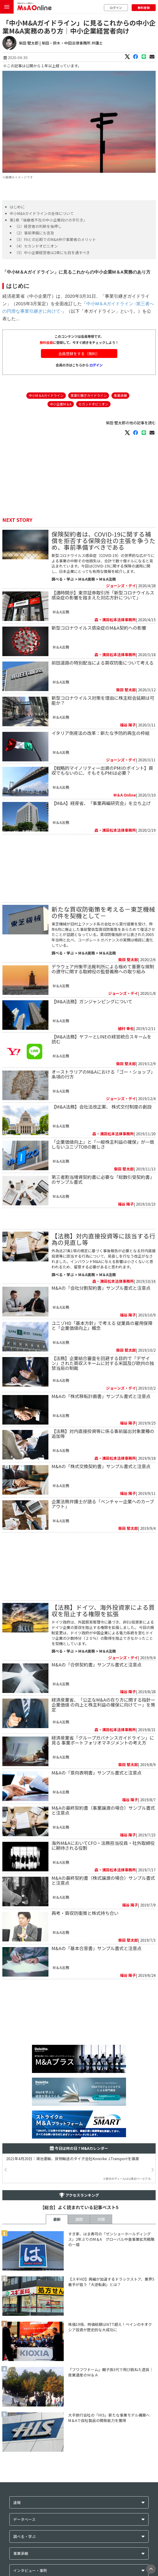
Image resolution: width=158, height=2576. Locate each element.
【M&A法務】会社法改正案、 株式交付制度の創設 (101, 1106)
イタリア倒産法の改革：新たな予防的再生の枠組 (100, 733)
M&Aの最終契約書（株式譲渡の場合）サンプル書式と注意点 (103, 1880)
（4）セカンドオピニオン (36, 246)
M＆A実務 (86, 579)
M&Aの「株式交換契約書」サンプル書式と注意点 (100, 1466)
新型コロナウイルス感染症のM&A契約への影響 (98, 627)
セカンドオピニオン (93, 404)
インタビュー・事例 (30, 2570)
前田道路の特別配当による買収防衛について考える (102, 662)
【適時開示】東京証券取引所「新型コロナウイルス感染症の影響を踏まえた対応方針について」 (102, 595)
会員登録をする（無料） (79, 353)
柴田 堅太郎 (29, 43)
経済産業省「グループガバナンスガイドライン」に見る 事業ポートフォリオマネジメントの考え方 (102, 1740)
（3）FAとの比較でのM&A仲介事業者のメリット (55, 239)
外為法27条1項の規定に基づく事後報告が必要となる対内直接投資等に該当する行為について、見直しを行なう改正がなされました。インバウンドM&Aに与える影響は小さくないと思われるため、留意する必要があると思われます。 (103, 1259)
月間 (101, 2219)
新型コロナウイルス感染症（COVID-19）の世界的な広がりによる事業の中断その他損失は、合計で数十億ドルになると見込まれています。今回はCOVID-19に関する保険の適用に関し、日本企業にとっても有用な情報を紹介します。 (102, 563)
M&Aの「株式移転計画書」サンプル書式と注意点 (100, 1396)
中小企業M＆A (60, 404)
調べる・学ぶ (62, 579)
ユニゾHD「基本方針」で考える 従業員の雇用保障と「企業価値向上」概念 (101, 1325)
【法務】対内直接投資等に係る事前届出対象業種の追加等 (102, 1433)
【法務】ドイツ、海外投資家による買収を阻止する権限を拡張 (103, 1610)
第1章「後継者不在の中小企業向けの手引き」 (48, 220)
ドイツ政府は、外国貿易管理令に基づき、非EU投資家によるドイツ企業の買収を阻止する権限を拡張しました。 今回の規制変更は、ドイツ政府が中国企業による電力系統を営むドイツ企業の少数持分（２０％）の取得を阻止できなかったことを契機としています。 (102, 1632)
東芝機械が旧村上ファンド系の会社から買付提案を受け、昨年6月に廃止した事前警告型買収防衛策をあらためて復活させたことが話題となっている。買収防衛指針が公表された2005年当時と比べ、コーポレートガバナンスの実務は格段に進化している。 (103, 934)
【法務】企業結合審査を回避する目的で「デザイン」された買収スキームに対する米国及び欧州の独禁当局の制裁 (102, 1363)
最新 (57, 2219)
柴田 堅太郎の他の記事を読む (131, 422)
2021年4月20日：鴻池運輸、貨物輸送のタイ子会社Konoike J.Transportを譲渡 (72, 2158)
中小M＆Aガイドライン (46, 395)
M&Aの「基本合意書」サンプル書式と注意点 (96, 1948)
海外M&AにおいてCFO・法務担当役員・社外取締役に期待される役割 (103, 1845)
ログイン (116, 7)
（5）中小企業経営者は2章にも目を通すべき (52, 252)
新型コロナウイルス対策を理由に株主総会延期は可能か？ (102, 700)
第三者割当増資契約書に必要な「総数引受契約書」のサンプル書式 (102, 1179)
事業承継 (120, 395)
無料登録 (144, 7)
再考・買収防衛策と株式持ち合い (84, 1913)
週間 (79, 2219)
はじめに (17, 207)
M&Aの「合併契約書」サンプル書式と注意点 (96, 1664)
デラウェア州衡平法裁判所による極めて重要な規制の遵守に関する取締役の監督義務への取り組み (102, 969)
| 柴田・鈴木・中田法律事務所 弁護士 (71, 43)
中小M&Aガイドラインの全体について (42, 213)
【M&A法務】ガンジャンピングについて (91, 1001)
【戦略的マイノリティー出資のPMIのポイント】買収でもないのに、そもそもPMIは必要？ (102, 770)
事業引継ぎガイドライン (89, 395)
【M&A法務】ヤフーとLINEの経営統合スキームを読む (101, 1039)
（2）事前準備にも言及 (34, 233)
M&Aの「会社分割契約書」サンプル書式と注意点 (100, 1288)
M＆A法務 (107, 579)
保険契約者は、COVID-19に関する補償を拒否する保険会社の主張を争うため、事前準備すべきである (103, 540)
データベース (24, 2519)
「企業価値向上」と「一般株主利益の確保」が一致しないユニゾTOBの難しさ (102, 1144)
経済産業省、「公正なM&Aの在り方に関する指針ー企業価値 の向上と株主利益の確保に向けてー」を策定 (103, 1704)
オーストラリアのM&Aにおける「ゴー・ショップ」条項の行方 (103, 1074)
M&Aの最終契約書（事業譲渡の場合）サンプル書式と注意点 (103, 1810)
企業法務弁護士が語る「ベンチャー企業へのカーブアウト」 (102, 1504)
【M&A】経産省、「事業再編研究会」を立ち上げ (101, 803)
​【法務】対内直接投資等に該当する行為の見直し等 (103, 1239)
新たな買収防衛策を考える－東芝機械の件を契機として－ (103, 912)
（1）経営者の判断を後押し (38, 226)
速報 (17, 2502)
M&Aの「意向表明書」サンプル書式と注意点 (96, 1772)
